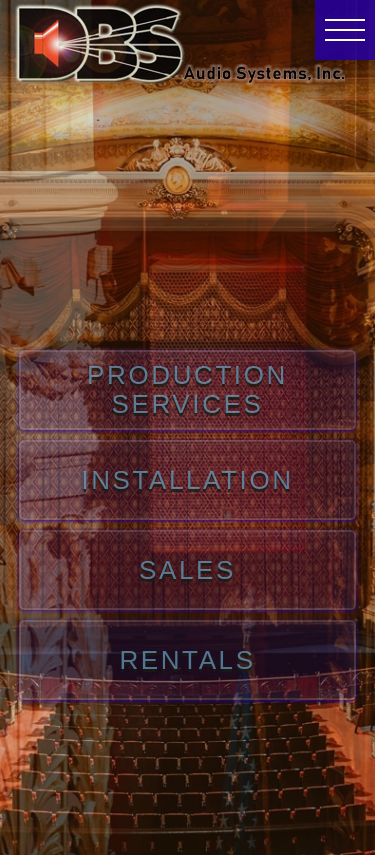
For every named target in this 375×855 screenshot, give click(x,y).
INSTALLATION (187, 480)
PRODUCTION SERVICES (187, 389)
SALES (187, 570)
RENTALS (187, 660)
